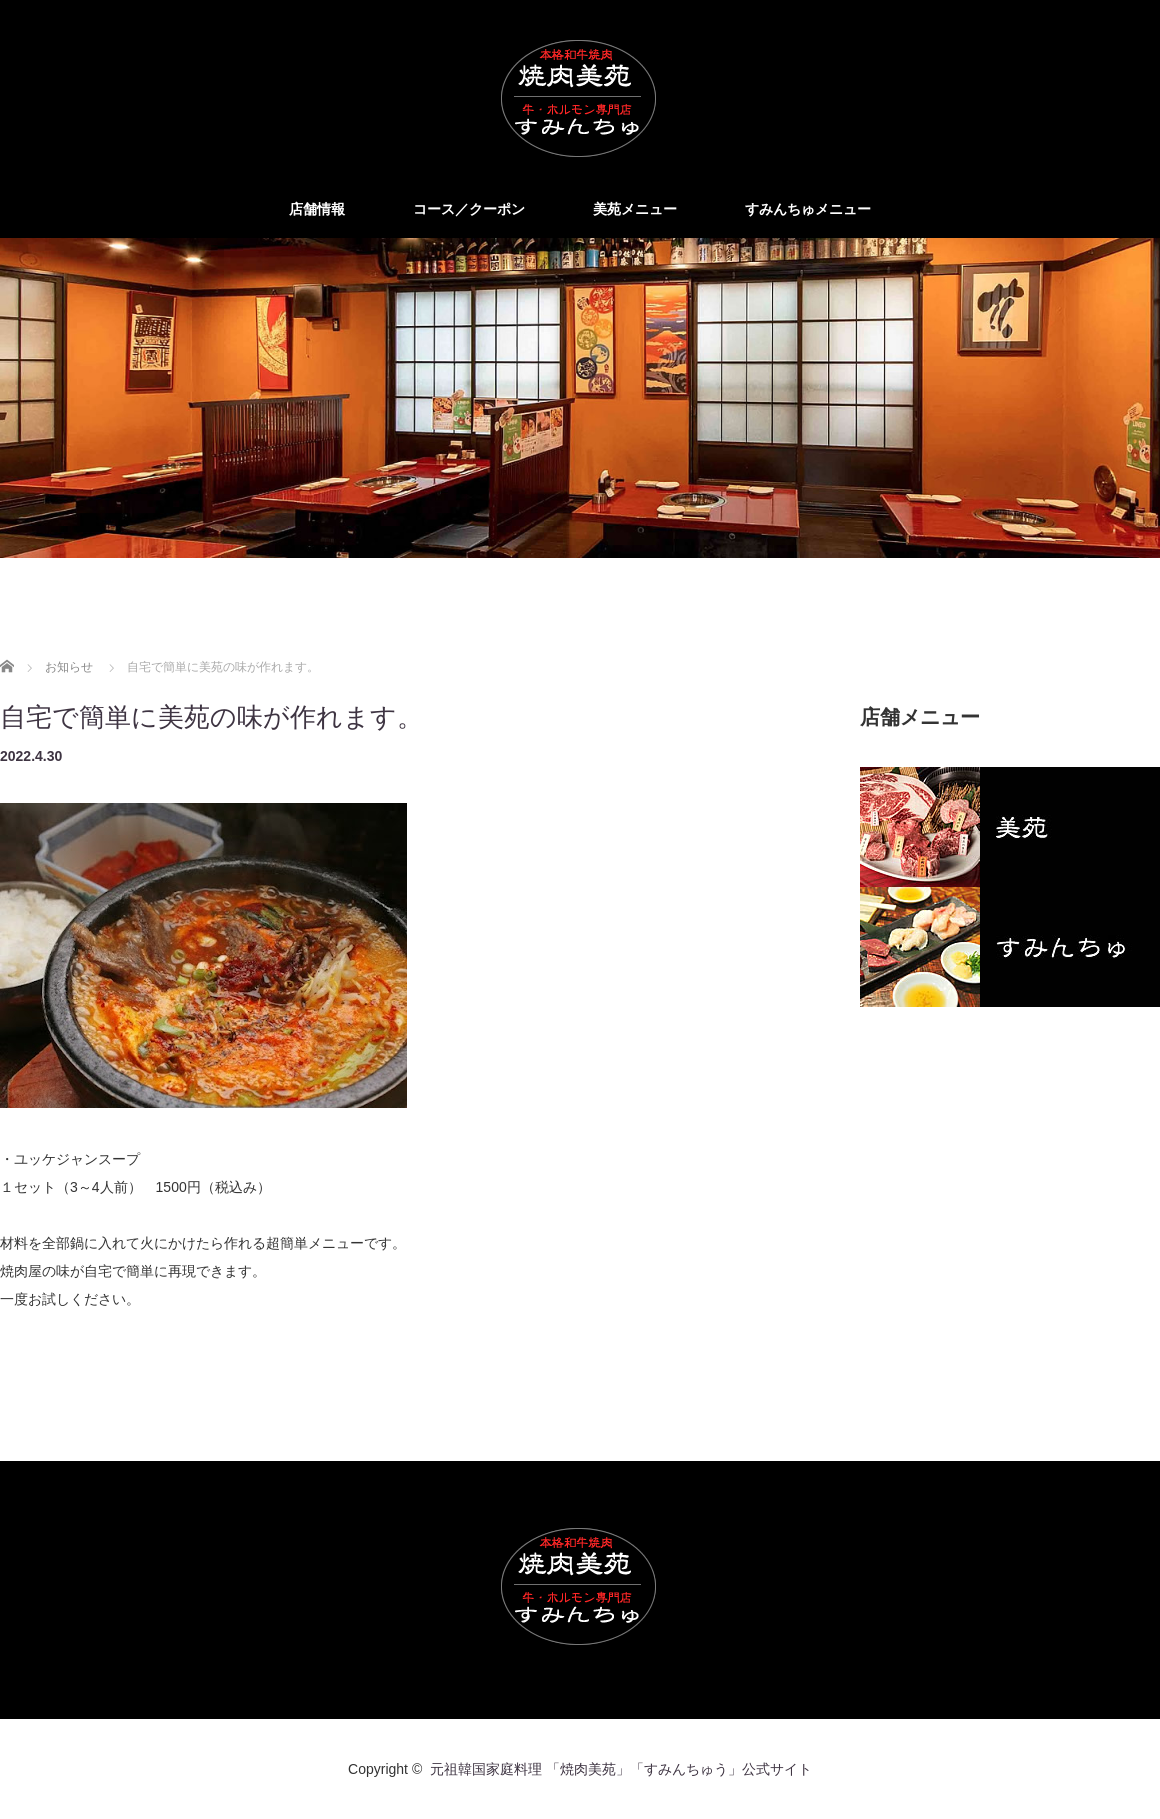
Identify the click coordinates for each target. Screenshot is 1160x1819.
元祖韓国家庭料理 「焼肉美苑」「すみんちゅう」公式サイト (621, 1769)
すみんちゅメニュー (808, 209)
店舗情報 (317, 209)
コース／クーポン (469, 209)
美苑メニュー (635, 209)
